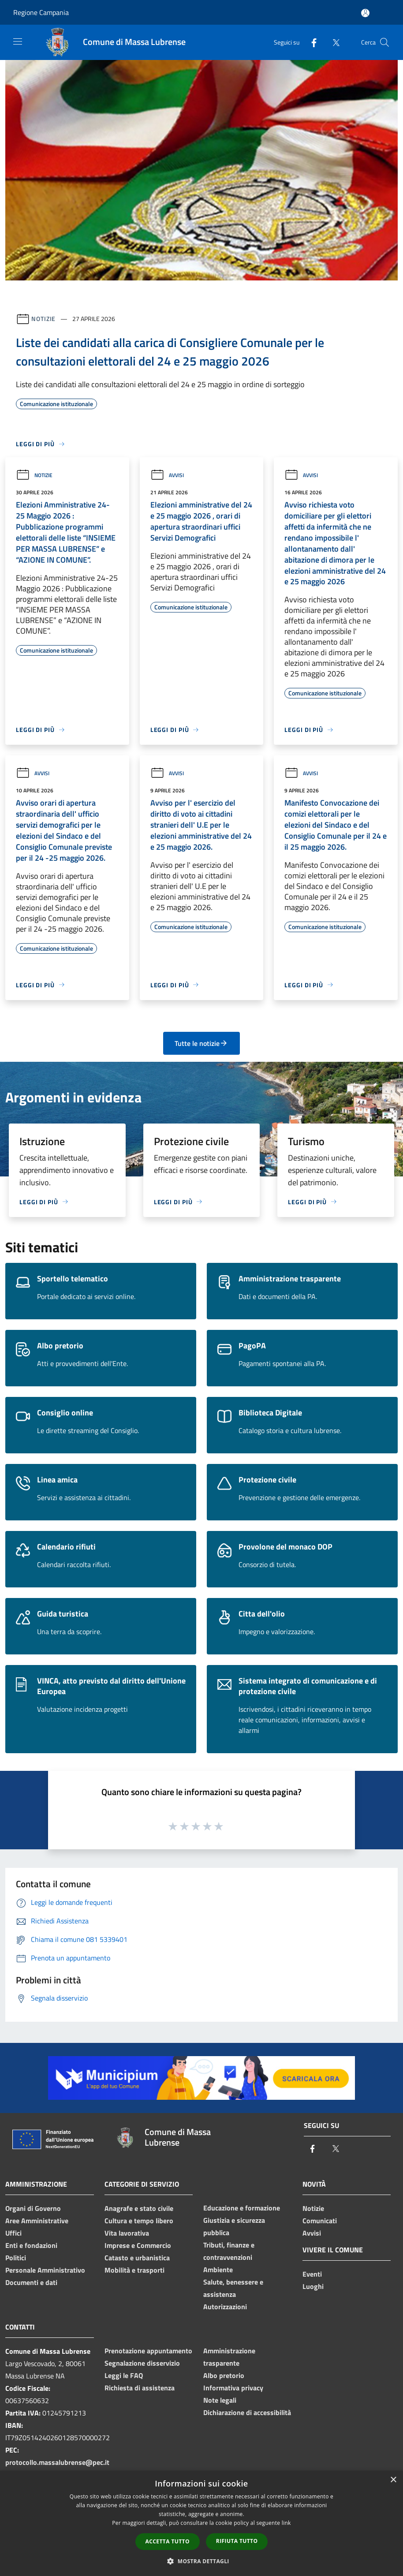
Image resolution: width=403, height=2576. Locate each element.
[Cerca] (384, 42)
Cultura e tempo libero (138, 2220)
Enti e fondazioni (31, 2245)
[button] (201, 2561)
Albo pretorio (223, 2375)
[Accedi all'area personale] (365, 13)
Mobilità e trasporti (134, 2270)
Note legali (219, 2400)
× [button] (393, 2480)
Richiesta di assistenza (139, 2387)
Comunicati (319, 2220)
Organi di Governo (33, 2208)
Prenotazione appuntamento (148, 2350)
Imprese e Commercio (137, 2245)
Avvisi (167, 475)
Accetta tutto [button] (168, 2541)
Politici (15, 2257)
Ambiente (218, 2269)
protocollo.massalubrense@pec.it (57, 2462)
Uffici (13, 2233)
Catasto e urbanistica (137, 2257)
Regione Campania (41, 12)
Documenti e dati (31, 2282)
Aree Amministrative (36, 2220)
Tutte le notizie (201, 1043)
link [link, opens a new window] (286, 2523)
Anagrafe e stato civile (138, 2208)
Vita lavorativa (126, 2233)
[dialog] (201, 2523)
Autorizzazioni (225, 2306)
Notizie (43, 318)
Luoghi (313, 2286)
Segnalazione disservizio (142, 2363)
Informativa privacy (233, 2387)
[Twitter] (332, 42)
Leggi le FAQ (123, 2375)
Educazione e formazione (241, 2208)
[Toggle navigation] (17, 41)
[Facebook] (310, 42)
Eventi (312, 2274)
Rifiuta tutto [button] (237, 2541)
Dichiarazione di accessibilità (247, 2412)
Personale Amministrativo (45, 2270)
